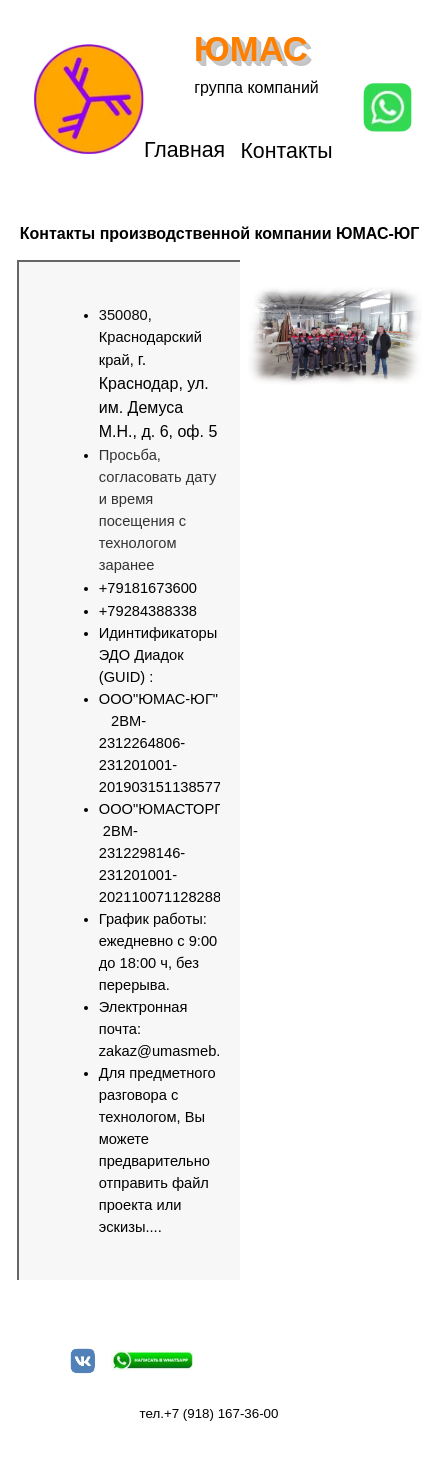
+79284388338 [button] (148, 611)
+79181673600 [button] (148, 588)
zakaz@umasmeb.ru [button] (166, 1051)
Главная (184, 150)
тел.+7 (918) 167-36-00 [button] (209, 1413)
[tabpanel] (140, 771)
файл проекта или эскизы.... (154, 1205)
